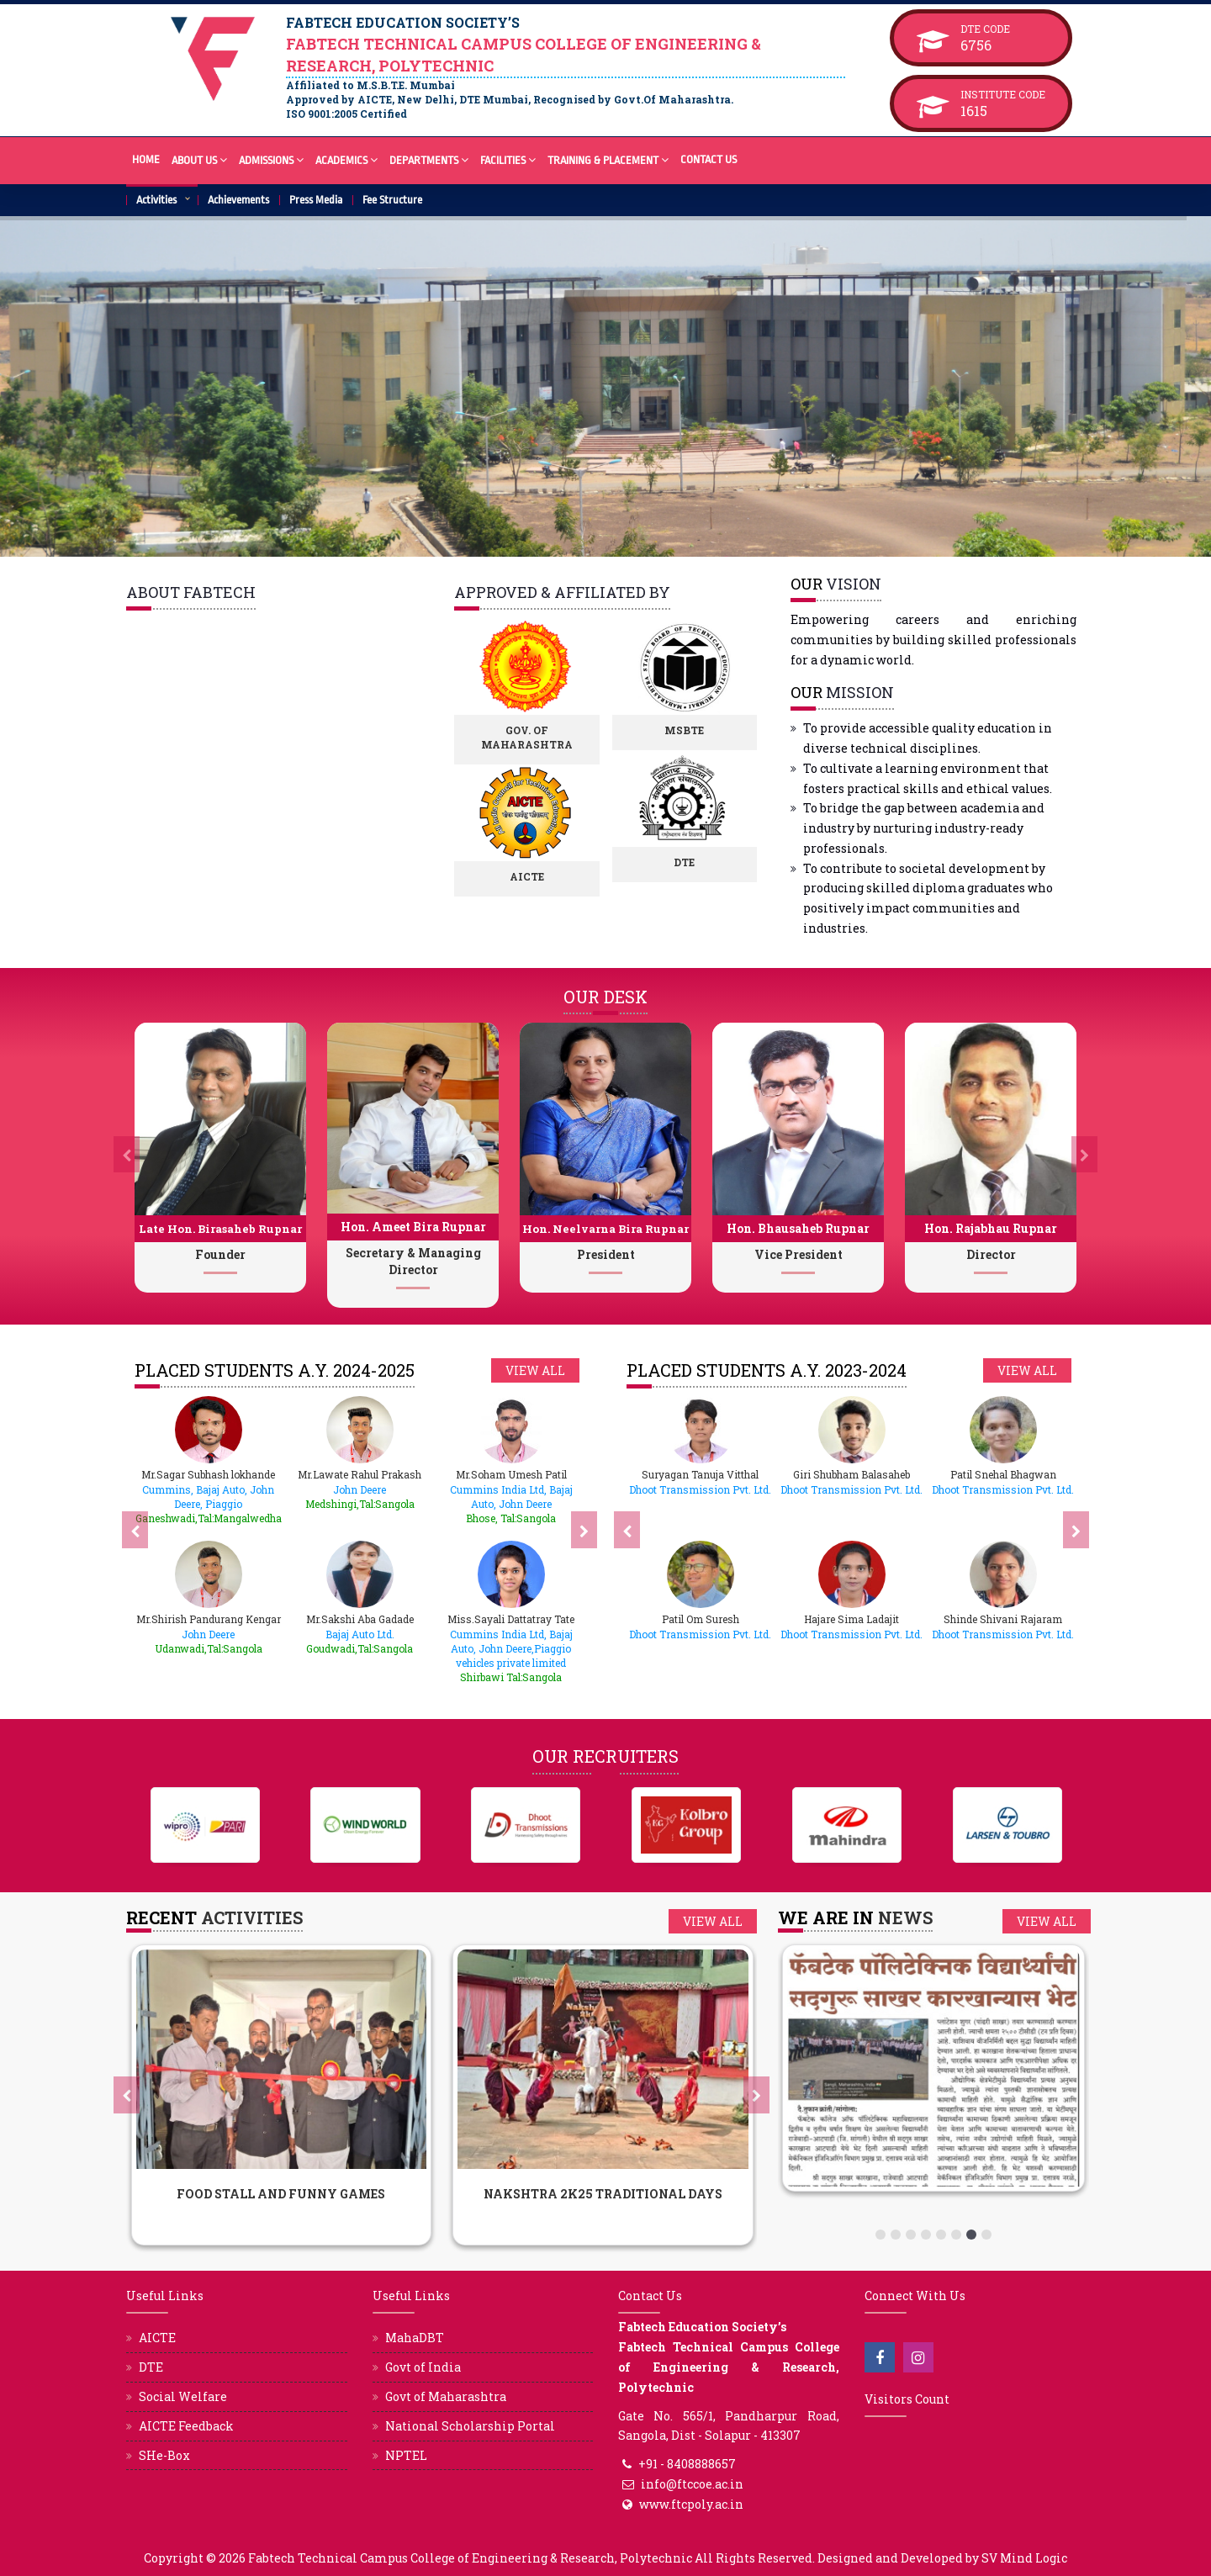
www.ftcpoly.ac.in (691, 2504)
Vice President (798, 1254)
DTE (702, 862)
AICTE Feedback (186, 2426)
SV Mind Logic (1024, 2558)
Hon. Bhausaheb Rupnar (798, 1228)
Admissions (271, 159)
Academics (346, 159)
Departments (428, 159)
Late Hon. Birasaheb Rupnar (220, 1228)
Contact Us (708, 159)
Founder (220, 1254)
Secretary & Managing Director (413, 1261)
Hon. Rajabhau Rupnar (990, 1228)
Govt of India (423, 2367)
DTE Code (1002, 28)
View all (535, 1370)
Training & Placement (608, 159)
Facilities (508, 159)
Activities (156, 199)
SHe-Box (164, 2455)
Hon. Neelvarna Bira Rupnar (605, 1228)
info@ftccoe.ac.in (692, 2484)
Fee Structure (392, 199)
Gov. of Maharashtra (544, 737)
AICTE (544, 876)
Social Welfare (183, 2396)
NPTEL (406, 2455)
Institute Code (1002, 94)
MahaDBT (414, 2338)
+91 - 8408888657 (687, 2464)
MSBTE (702, 730)
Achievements (238, 199)
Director (991, 1254)
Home (146, 159)
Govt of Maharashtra (445, 2396)
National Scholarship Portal (470, 2426)
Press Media (315, 199)
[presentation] (127, 1154)
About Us (199, 159)
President (606, 1254)
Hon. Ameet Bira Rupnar (413, 1227)
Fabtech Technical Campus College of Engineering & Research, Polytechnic (470, 2558)
